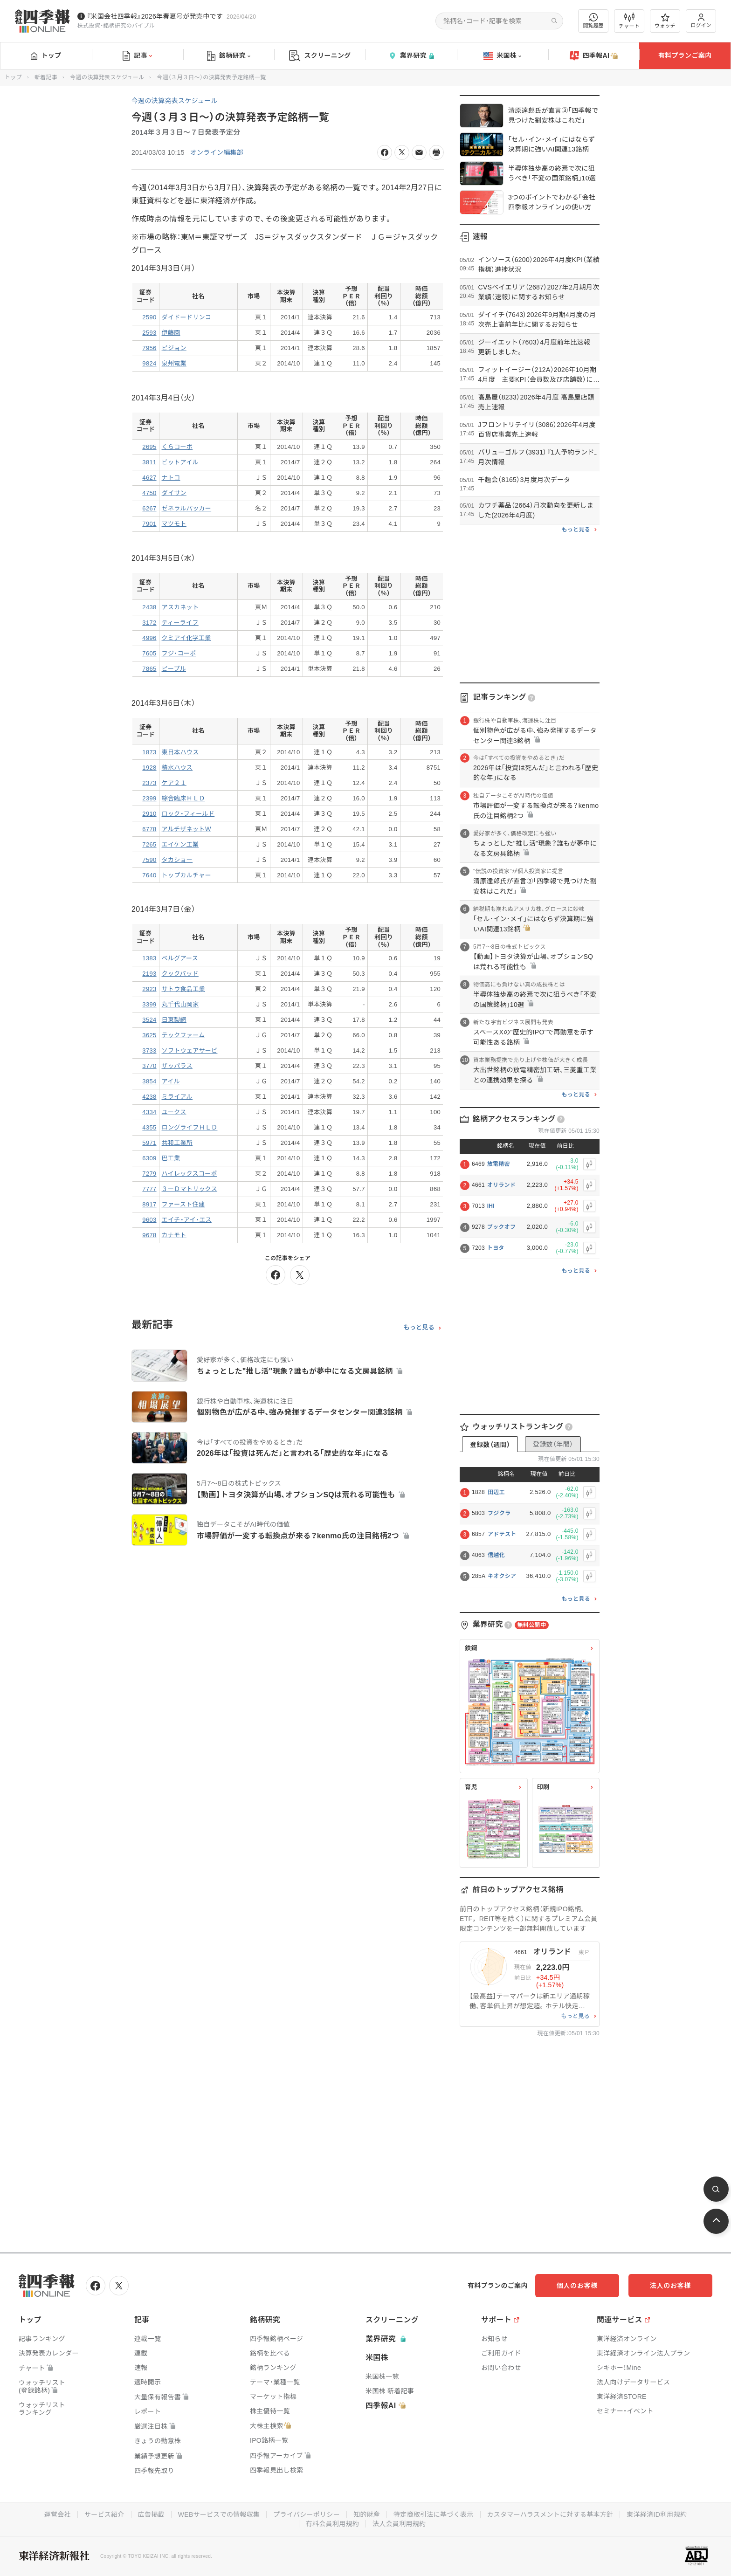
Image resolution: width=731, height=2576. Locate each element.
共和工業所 (177, 1142)
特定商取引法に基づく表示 (433, 2514)
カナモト (174, 1235)
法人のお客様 (670, 2285)
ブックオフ (501, 1227)
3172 (149, 622)
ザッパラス (177, 1065)
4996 (149, 637)
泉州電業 (174, 363)
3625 (149, 1035)
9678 (149, 1235)
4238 (149, 1096)
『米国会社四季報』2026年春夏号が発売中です (155, 16)
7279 (149, 1173)
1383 (149, 958)
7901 (149, 523)
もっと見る (418, 1327)
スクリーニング (320, 56)
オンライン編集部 (216, 152)
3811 (149, 462)
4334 (149, 1112)
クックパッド (180, 973)
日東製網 (174, 1019)
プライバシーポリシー (306, 2514)
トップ (46, 55)
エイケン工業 (180, 844)
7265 (149, 844)
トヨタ (495, 1248)
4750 (149, 492)
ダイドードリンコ (187, 317)
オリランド (501, 1185)
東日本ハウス (180, 752)
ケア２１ (174, 782)
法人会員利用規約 (399, 2524)
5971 (149, 1142)
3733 (149, 1050)
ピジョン (174, 347)
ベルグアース (180, 958)
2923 (149, 988)
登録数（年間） (553, 1444)
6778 (149, 829)
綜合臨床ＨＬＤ (183, 798)
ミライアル (177, 1096)
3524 (149, 1019)
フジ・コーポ (179, 653)
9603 (149, 1219)
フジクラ (499, 1513)
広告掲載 (151, 2514)
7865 (149, 668)
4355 (149, 1127)
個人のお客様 (577, 2285)
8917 (149, 1204)
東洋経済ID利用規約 (657, 2514)
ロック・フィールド (188, 813)
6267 (149, 508)
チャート (629, 21)
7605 (149, 653)
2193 (149, 973)
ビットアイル (180, 462)
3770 (149, 1065)
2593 (149, 332)
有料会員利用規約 (332, 2524)
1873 (149, 752)
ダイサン (174, 492)
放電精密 (498, 1164)
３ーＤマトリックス (190, 1188)
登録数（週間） (490, 1444)
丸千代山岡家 (180, 1004)
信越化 (496, 1555)
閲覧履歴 (593, 20)
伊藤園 (171, 332)
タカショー (177, 859)
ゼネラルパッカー (187, 508)
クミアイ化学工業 (186, 637)
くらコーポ (177, 446)
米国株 (502, 56)
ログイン (701, 21)
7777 (149, 1188)
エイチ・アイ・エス (187, 1219)
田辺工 (496, 1492)
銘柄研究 (228, 56)
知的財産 (366, 2514)
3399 (149, 1004)
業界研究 (411, 55)
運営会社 (57, 2514)
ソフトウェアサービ (190, 1050)
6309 (149, 1158)
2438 (149, 607)
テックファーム (183, 1035)
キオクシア (502, 1576)
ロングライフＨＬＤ (190, 1127)
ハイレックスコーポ (189, 1173)
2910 (149, 813)
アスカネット (180, 607)
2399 (149, 798)
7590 (149, 859)
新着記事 (45, 77)
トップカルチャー (186, 875)
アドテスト (502, 1534)
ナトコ (171, 477)
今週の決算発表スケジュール (107, 77)
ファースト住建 (183, 1204)
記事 (137, 56)
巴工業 (171, 1158)
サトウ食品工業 (183, 988)
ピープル (174, 668)
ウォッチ (665, 21)
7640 (149, 875)
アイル (171, 1081)
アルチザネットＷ (186, 829)
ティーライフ (180, 622)
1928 (149, 767)
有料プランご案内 (684, 55)
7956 (149, 347)
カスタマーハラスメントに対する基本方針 (550, 2514)
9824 (149, 363)
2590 (149, 317)
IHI (491, 1206)
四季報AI (594, 56)
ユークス (174, 1112)
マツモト (174, 523)
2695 (149, 446)
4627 (149, 477)
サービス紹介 (104, 2514)
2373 (149, 782)
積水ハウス (177, 767)
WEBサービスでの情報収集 (219, 2514)
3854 (149, 1081)
